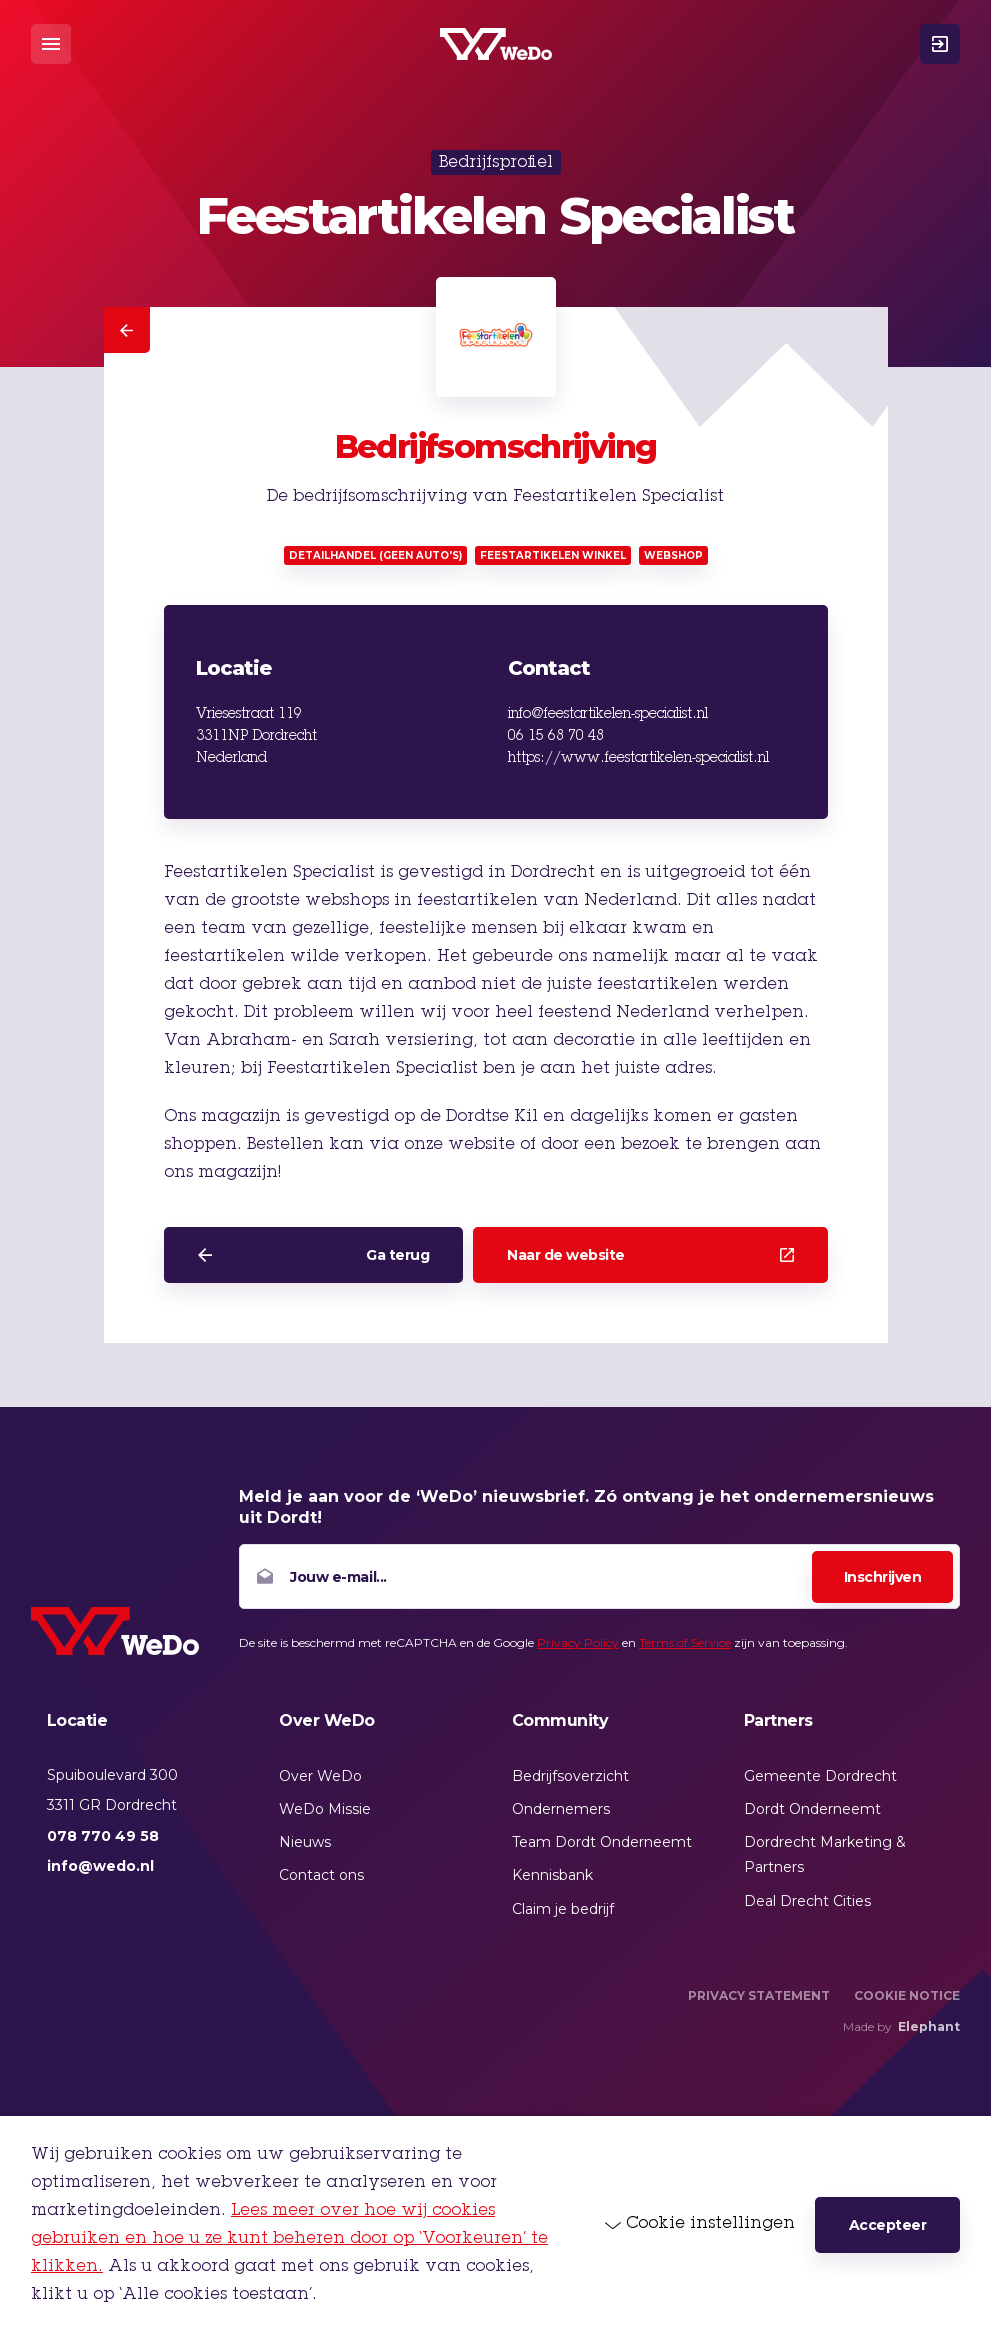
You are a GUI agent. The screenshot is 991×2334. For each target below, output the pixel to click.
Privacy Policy (578, 1642)
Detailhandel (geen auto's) (375, 555)
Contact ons (321, 1875)
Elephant (929, 2026)
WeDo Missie (325, 1809)
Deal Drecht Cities (807, 1901)
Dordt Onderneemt (812, 1809)
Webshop (673, 555)
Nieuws (305, 1842)
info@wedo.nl (100, 1866)
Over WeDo (320, 1776)
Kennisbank (552, 1875)
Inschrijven (883, 1577)
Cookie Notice (907, 1995)
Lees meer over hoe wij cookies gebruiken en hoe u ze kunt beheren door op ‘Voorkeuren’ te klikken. (289, 2239)
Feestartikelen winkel (553, 555)
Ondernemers (561, 1809)
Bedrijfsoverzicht (570, 1776)
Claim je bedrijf (563, 1909)
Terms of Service (685, 1642)
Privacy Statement (759, 1995)
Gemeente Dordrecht (820, 1776)
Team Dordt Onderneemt (602, 1842)
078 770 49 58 (103, 1836)
